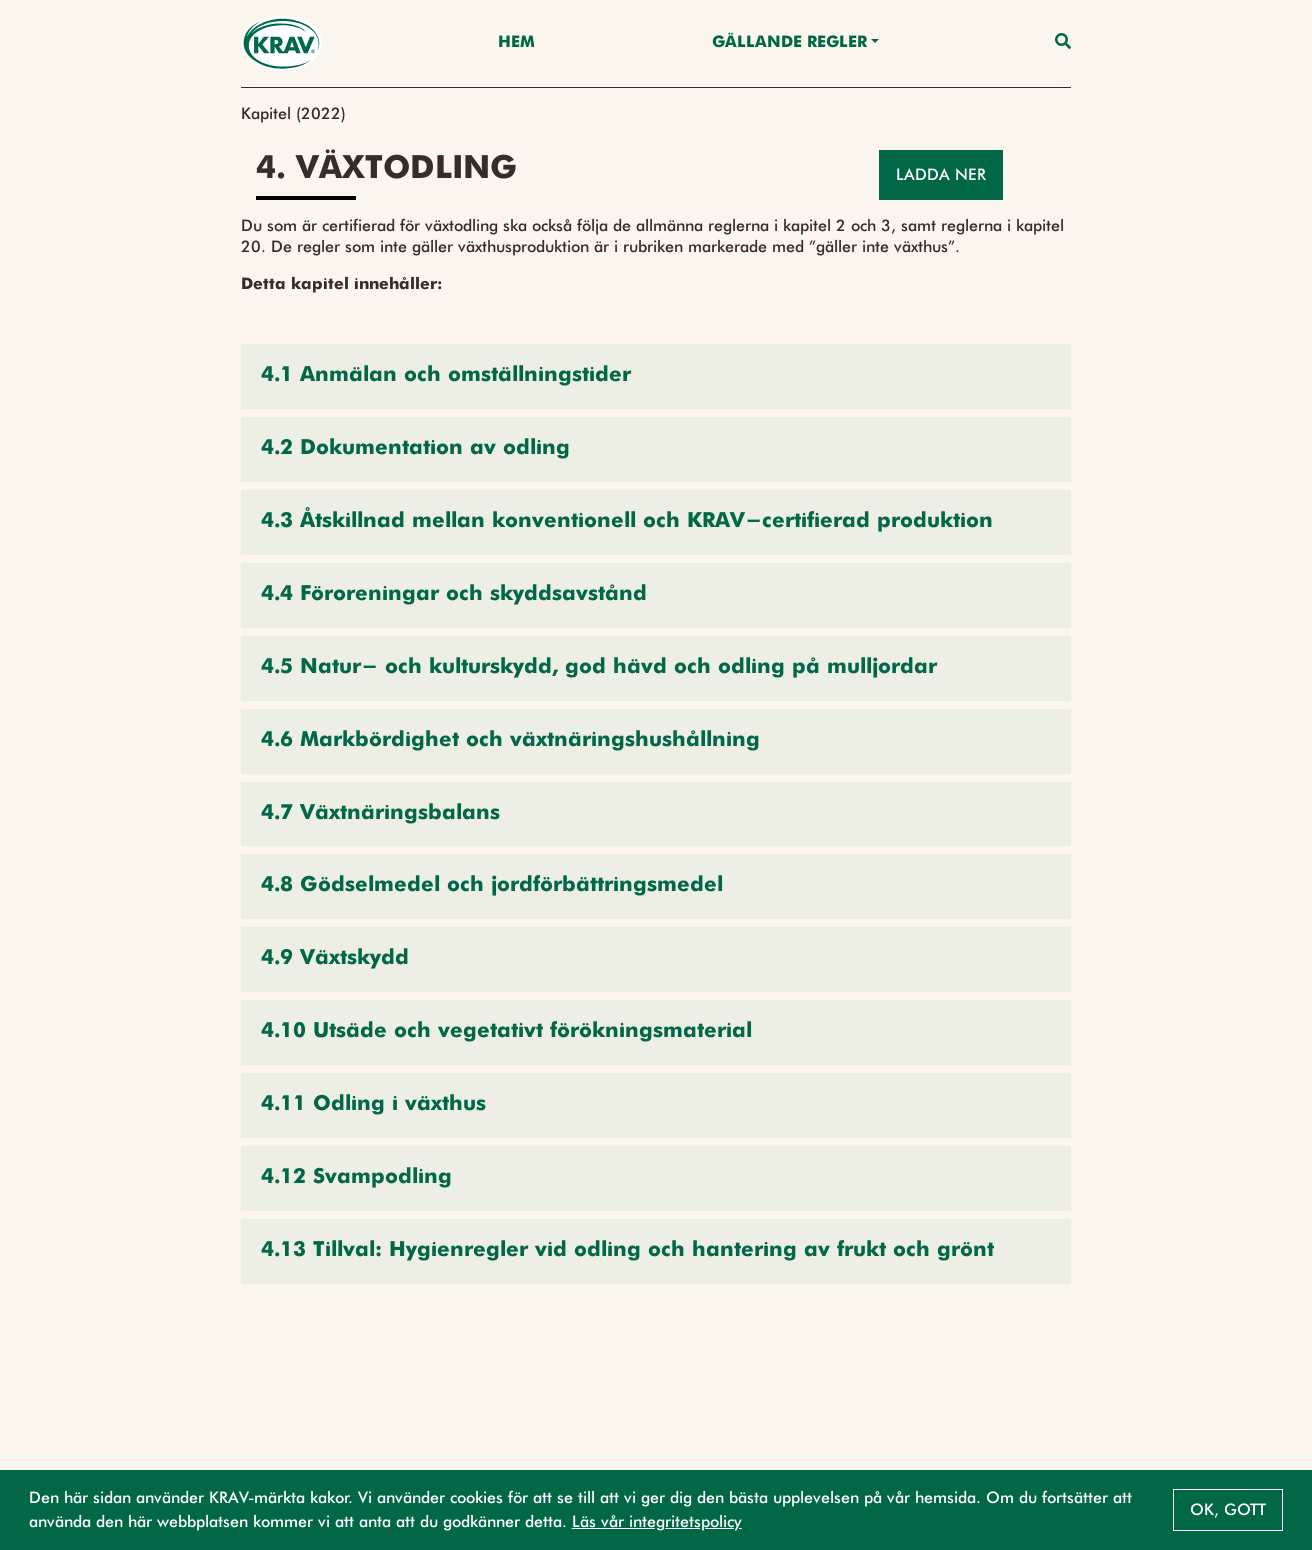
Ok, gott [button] (1228, 1509)
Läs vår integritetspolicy (657, 1521)
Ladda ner (941, 174)
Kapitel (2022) (293, 113)
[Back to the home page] (281, 43)
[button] (656, 376)
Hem (516, 43)
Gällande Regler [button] (789, 43)
